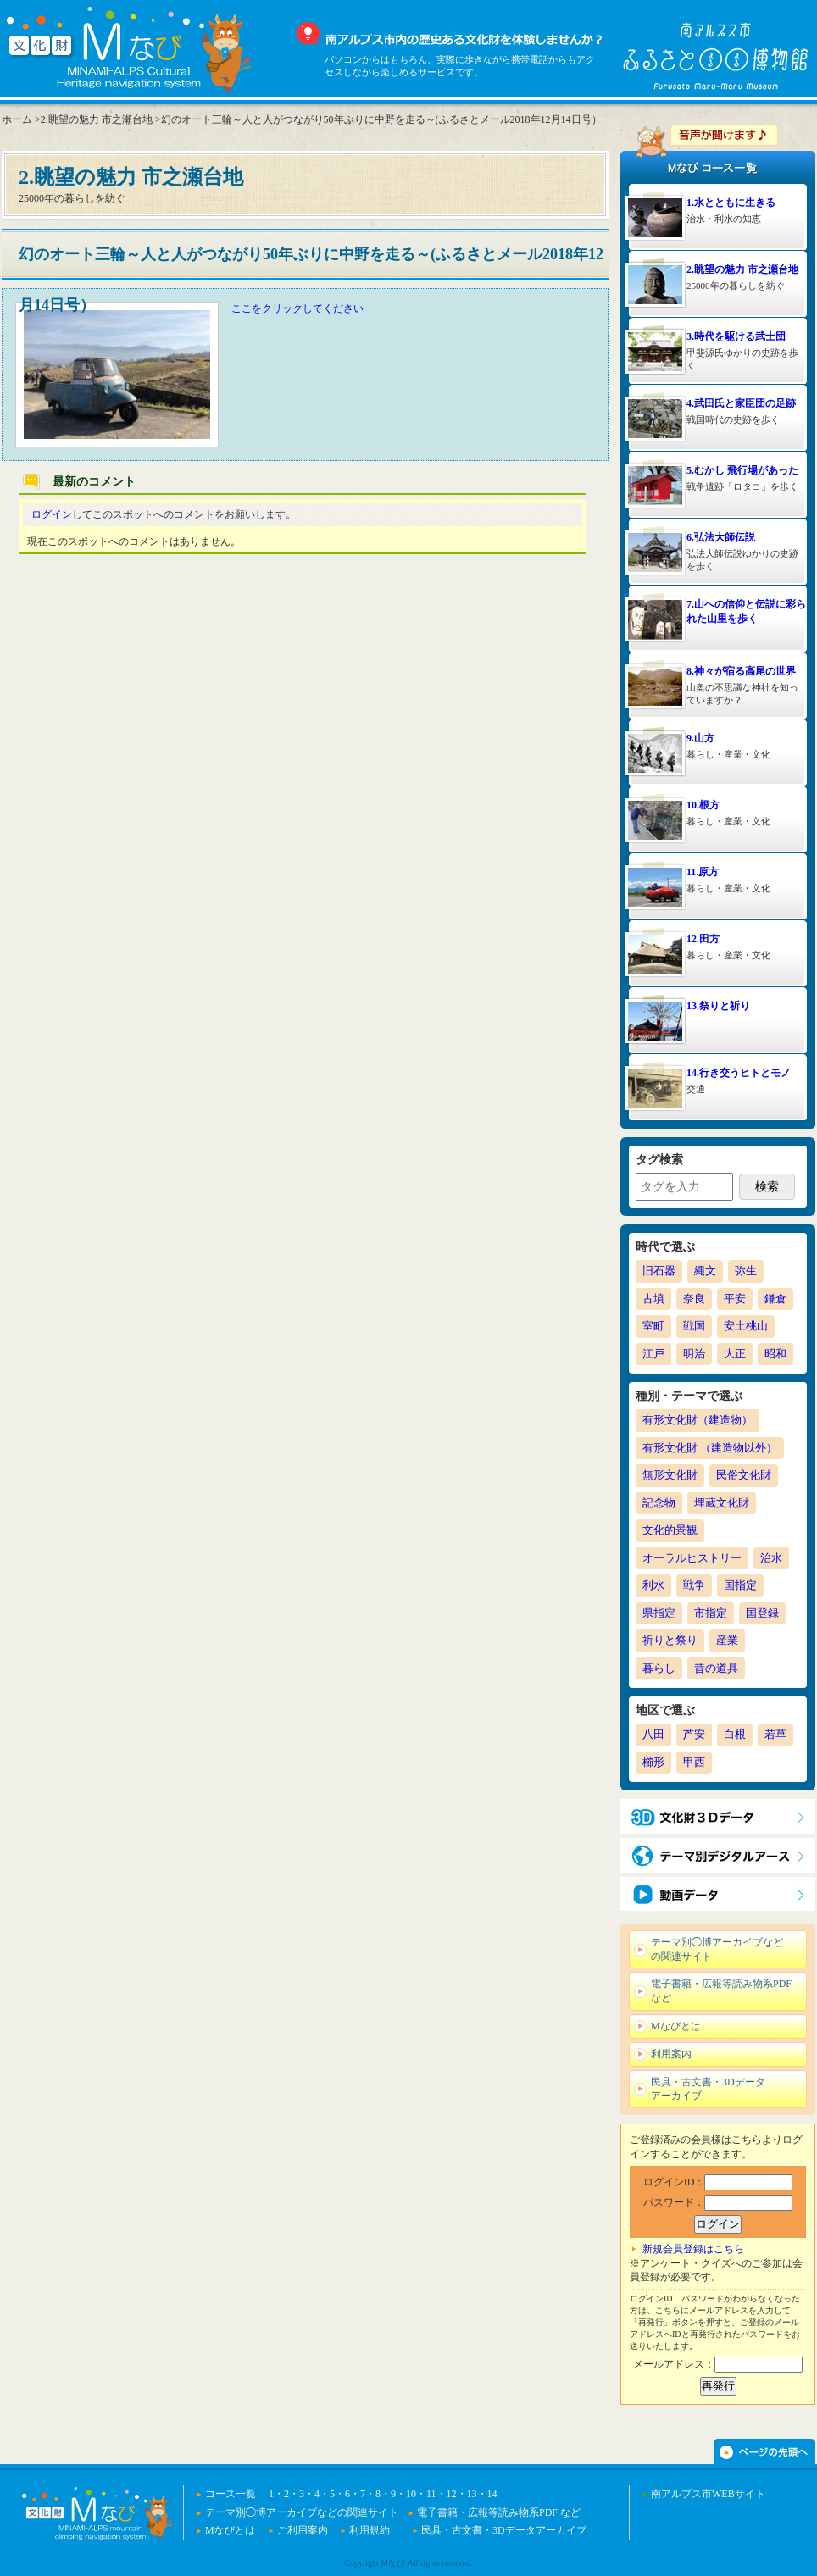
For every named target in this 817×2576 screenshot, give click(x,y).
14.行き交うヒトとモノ (738, 1073)
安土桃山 (746, 1325)
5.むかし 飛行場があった (742, 470)
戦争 (694, 1585)
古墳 (653, 1298)
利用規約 (369, 2530)
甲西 (694, 1762)
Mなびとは (230, 2530)
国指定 (740, 1585)
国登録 (762, 1613)
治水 (771, 1558)
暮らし (658, 1668)
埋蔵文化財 (721, 1502)
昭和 (775, 1353)
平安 (735, 1298)
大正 (735, 1353)
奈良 (694, 1298)
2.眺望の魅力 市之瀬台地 (742, 269)
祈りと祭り (670, 1640)
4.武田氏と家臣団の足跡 (741, 403)
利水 (653, 1585)
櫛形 (653, 1762)
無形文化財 (670, 1474)
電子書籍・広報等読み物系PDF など (499, 2512)
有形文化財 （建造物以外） (709, 1447)
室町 (653, 1325)
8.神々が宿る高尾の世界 (741, 671)
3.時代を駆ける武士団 (736, 336)
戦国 (694, 1325)
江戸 (653, 1353)
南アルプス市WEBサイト (708, 2494)
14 (492, 2494)
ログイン (51, 514)
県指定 (658, 1613)
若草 (775, 1734)
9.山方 (700, 738)
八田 (653, 1734)
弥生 (746, 1270)
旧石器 (658, 1270)
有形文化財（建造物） (697, 1419)
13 (472, 2494)
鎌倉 (775, 1298)
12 (452, 2494)
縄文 (705, 1270)
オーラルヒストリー (692, 1558)
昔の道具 (716, 1668)
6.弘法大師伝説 (720, 537)
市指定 (710, 1613)
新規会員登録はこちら (693, 2249)
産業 (727, 1640)
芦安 (694, 1734)
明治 (694, 1353)
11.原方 (702, 872)
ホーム (17, 119)
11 (431, 2494)
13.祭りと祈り (718, 1006)
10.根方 (703, 805)
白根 (735, 1734)
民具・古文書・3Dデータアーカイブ (503, 2530)
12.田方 (703, 939)
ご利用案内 (302, 2530)
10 (411, 2494)
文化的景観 (670, 1530)
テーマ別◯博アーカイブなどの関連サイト (301, 2512)
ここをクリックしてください (297, 308)
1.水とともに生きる (730, 202)
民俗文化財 (743, 1474)
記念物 (658, 1502)
